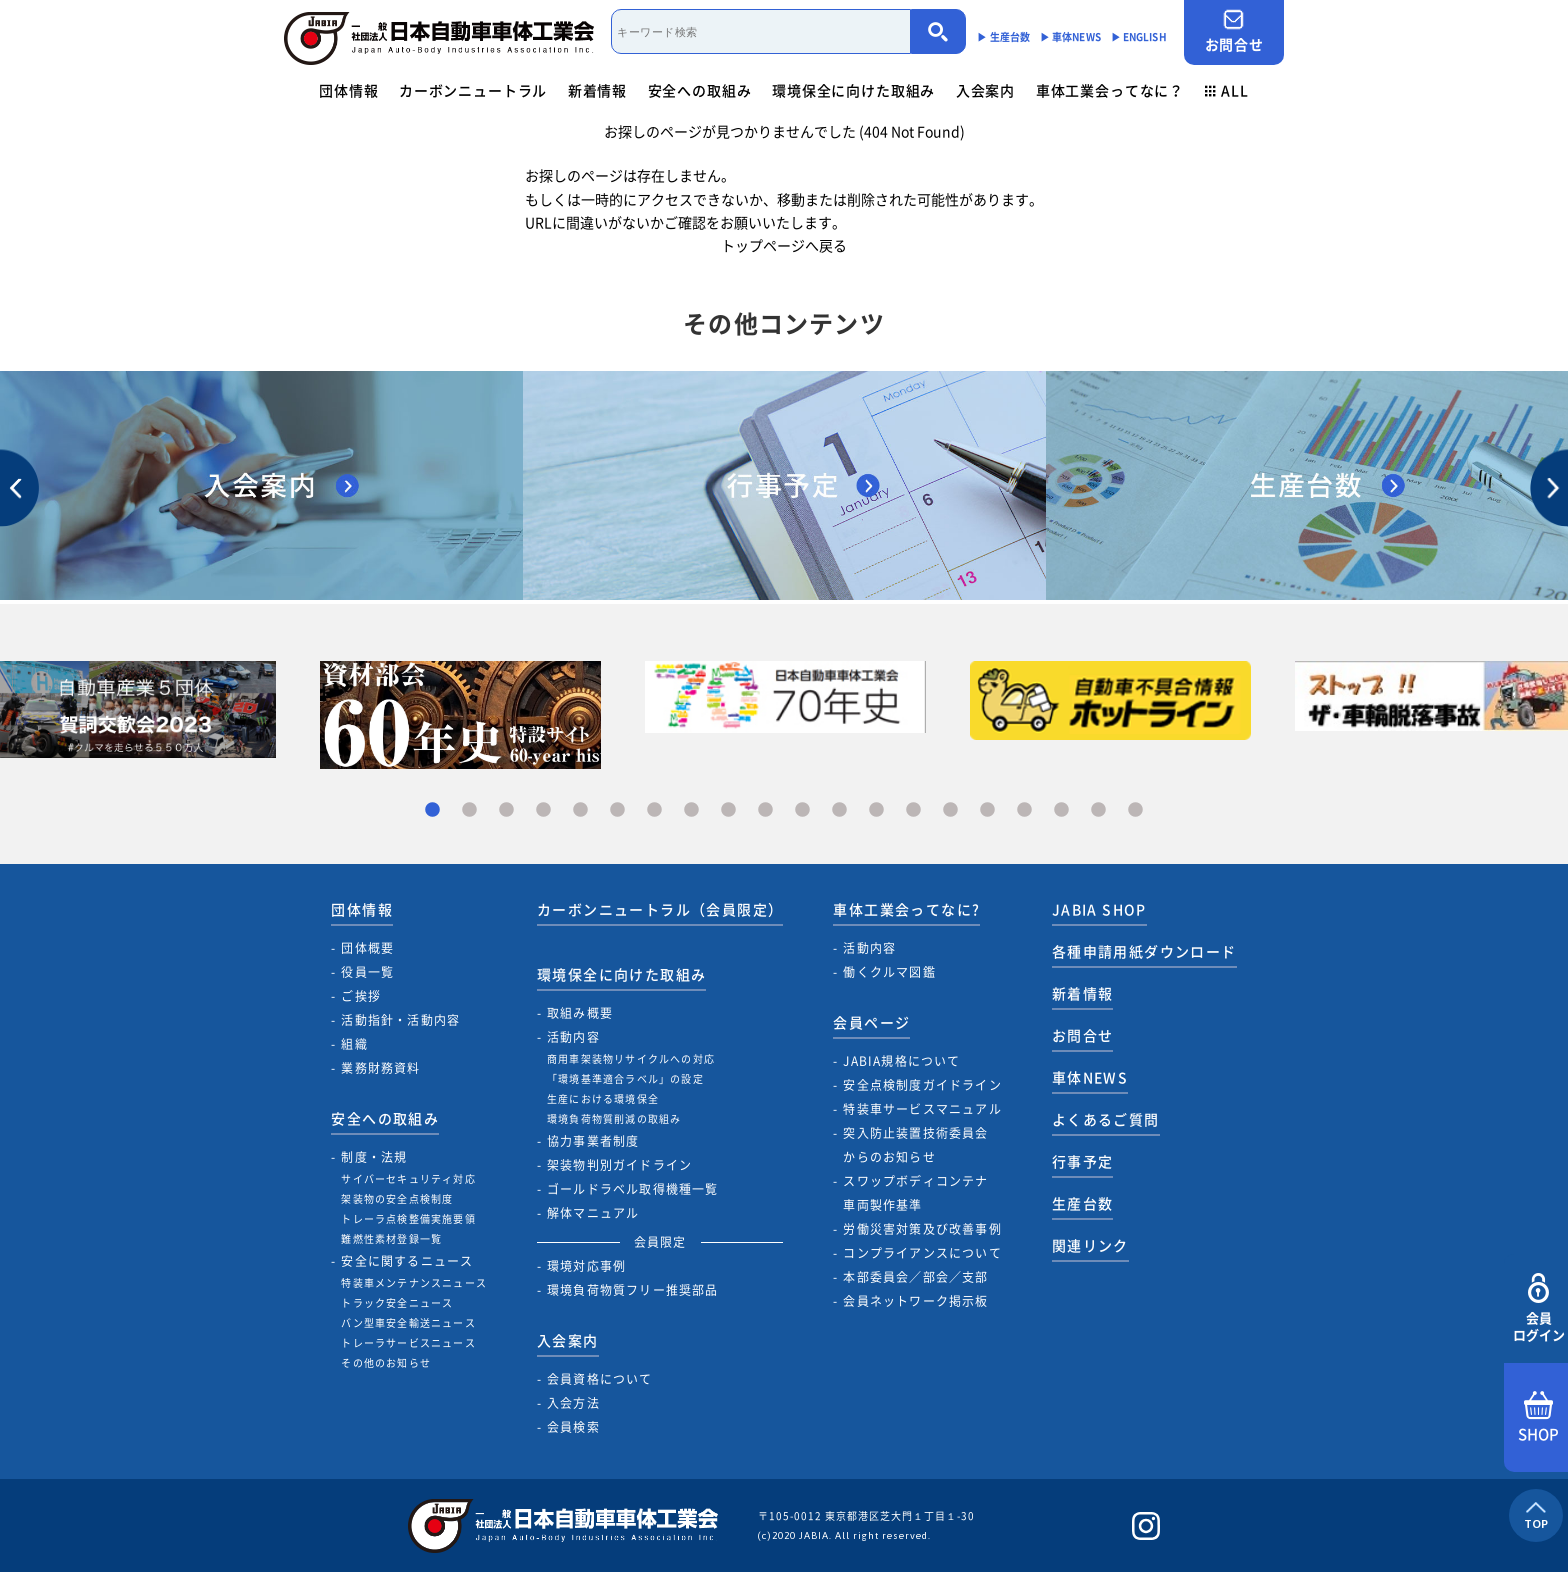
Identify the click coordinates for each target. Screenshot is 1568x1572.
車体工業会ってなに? (906, 909)
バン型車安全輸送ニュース (408, 1322)
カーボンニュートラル (473, 90)
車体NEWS (1090, 1077)
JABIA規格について (901, 1061)
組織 (354, 1044)
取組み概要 (580, 1013)
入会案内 (985, 90)
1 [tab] (432, 810)
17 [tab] (1024, 810)
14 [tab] (913, 810)
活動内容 (573, 1037)
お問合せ (1234, 31)
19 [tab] (1098, 810)
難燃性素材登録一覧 (391, 1238)
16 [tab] (987, 810)
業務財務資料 (380, 1068)
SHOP (1538, 1418)
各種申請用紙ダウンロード (1144, 951)
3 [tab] (506, 810)
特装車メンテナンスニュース (414, 1282)
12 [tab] (839, 810)
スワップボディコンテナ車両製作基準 (915, 1193)
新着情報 (597, 90)
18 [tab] (1061, 810)
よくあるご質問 (1106, 1119)
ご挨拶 (361, 996)
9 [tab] (728, 810)
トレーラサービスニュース (408, 1342)
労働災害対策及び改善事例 (922, 1229)
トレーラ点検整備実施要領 (408, 1218)
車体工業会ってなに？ (1110, 90)
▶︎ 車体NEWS (1070, 36)
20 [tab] (1135, 810)
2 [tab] (469, 810)
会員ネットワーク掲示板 (915, 1301)
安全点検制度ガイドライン (922, 1085)
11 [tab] (802, 810)
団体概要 (367, 948)
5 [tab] (580, 810)
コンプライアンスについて (922, 1253)
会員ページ (871, 1022)
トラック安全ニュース (397, 1302)
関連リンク (1090, 1245)
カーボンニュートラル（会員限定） (660, 909)
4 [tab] (543, 810)
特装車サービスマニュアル (922, 1109)
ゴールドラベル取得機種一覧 (633, 1189)
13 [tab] (876, 810)
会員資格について (600, 1379)
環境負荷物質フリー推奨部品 (633, 1290)
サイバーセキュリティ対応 (408, 1178)
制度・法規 (374, 1157)
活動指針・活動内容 (400, 1020)
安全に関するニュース (407, 1261)
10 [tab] (765, 810)
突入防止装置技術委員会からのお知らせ (915, 1145)
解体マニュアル (593, 1213)
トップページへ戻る (784, 245)
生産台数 (1083, 1203)
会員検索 (573, 1427)
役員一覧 (367, 972)
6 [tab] (617, 810)
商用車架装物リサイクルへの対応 (631, 1058)
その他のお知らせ (386, 1362)
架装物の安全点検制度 (397, 1198)
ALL (1227, 90)
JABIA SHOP (1099, 909)
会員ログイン (1538, 1308)
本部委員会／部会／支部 (915, 1277)
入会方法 (573, 1403)
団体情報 (348, 90)
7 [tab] (654, 810)
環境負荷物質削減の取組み (614, 1118)
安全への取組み (700, 90)
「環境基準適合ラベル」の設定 (625, 1078)
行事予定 (1083, 1161)
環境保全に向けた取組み (853, 90)
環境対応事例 (586, 1266)
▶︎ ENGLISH (1139, 36)
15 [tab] (950, 810)
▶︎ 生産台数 (1003, 36)
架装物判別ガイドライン (619, 1165)
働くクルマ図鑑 (889, 972)
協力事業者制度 (593, 1141)
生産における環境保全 (603, 1098)
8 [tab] (691, 810)
